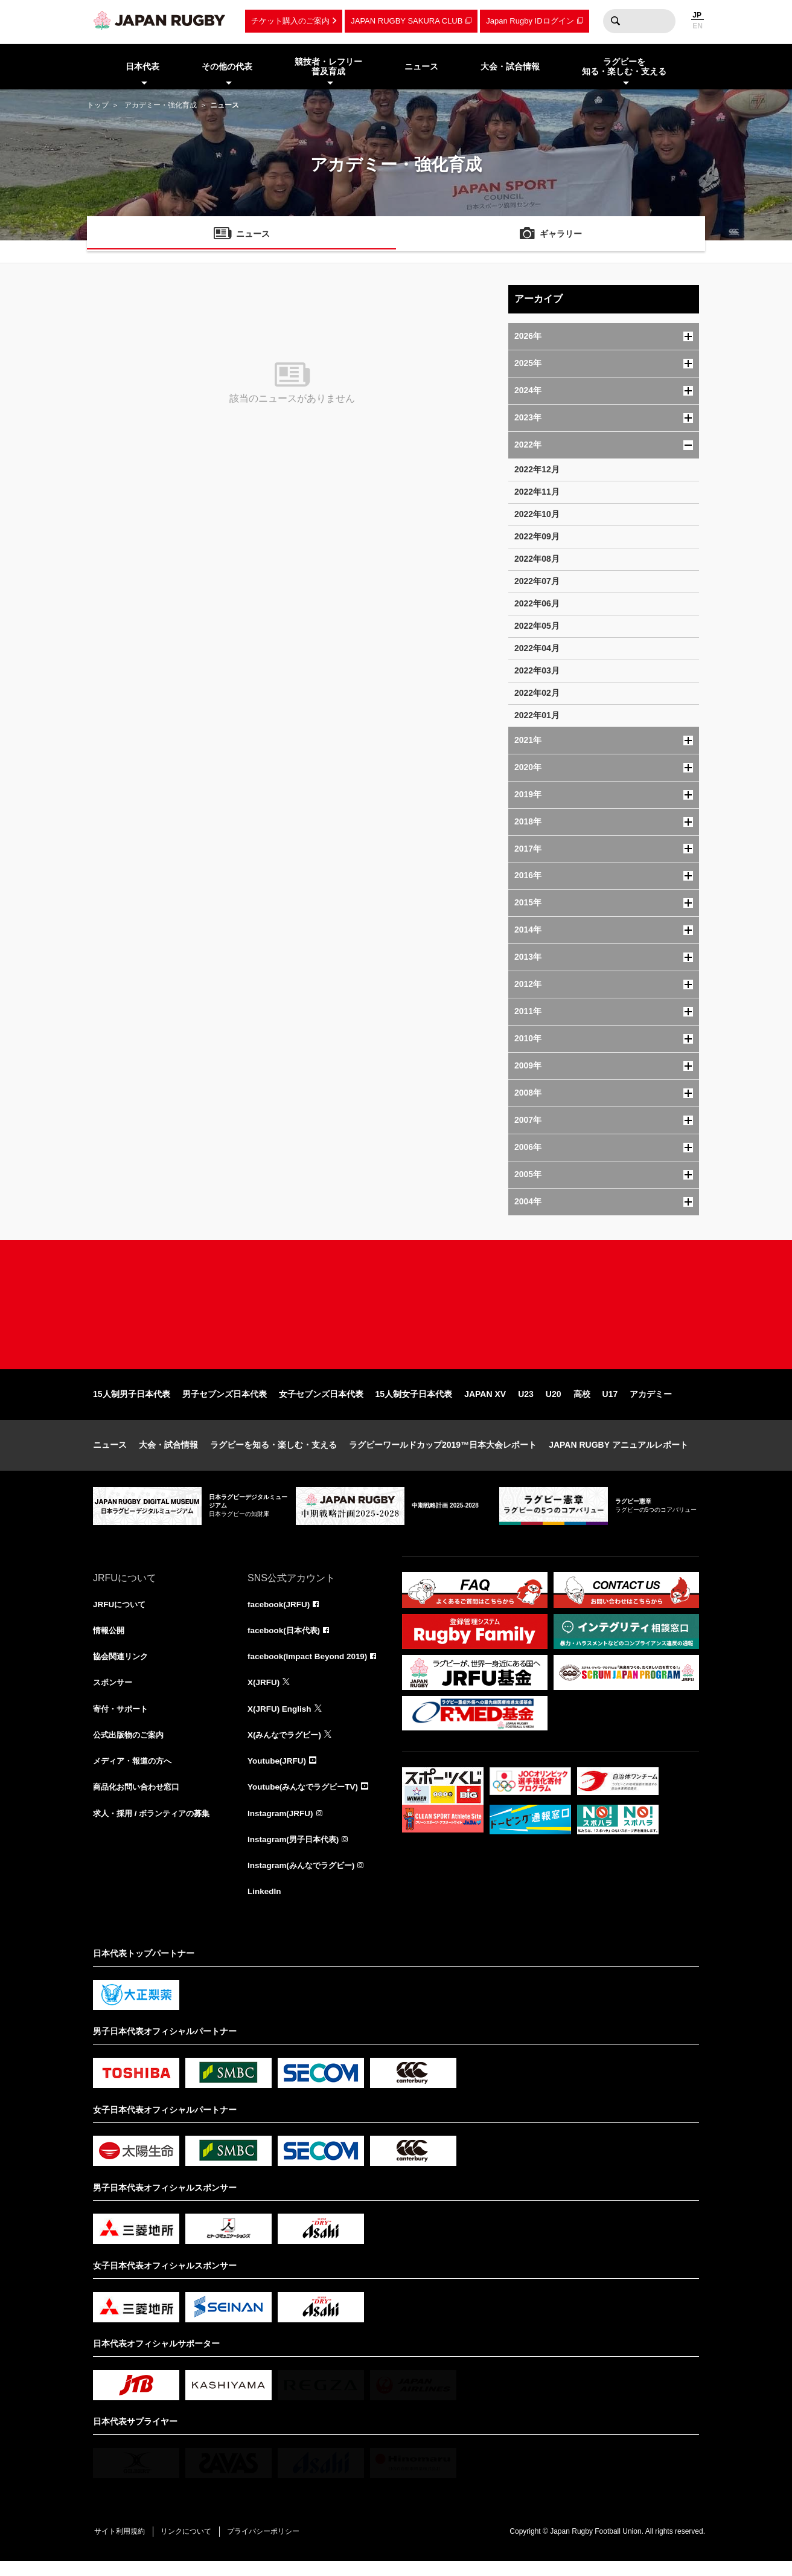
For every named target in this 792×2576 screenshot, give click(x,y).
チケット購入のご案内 (290, 20)
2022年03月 (537, 670)
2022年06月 (537, 603)
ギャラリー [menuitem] (561, 235)
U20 (553, 1403)
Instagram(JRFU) (282, 1826)
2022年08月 (537, 559)
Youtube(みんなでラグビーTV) (306, 1800)
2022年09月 (537, 536)
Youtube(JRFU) (278, 1773)
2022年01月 (537, 715)
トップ (98, 105)
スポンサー (114, 1693)
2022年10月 (537, 514)
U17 (610, 1403)
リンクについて (190, 2546)
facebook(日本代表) (286, 1640)
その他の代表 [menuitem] (227, 66)
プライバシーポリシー (271, 2546)
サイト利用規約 (121, 2546)
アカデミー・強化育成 (160, 105)
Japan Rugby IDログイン (529, 20)
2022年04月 (537, 648)
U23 (526, 1403)
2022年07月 (537, 581)
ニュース (110, 1454)
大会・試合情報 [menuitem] (510, 66)
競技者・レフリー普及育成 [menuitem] (328, 67)
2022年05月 (537, 626)
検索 (615, 21)
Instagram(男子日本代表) (296, 1853)
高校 (581, 1403)
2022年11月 (537, 491)
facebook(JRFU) (280, 1614)
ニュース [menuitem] (421, 66)
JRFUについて (121, 1614)
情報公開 (110, 1640)
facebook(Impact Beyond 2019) (310, 1667)
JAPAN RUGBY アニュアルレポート (618, 1454)
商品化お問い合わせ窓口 (139, 1800)
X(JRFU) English (281, 1720)
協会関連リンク (122, 1667)
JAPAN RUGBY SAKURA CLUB (406, 20)
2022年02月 (537, 693)
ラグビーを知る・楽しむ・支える (273, 1454)
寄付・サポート (122, 1720)
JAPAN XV (485, 1403)
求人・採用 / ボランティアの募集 (156, 1826)
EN (697, 26)
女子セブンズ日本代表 (321, 1403)
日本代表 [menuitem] (142, 66)
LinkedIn (265, 1906)
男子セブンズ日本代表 (224, 1403)
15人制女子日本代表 (414, 1403)
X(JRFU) (264, 1693)
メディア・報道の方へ (135, 1773)
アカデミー (651, 1403)
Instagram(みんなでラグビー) (304, 1879)
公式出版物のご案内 (131, 1747)
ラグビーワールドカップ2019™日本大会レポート (443, 1454)
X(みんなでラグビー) (287, 1747)
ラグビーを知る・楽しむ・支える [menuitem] (624, 67)
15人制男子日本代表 (131, 1403)
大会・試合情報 (168, 1454)
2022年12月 (537, 469)
